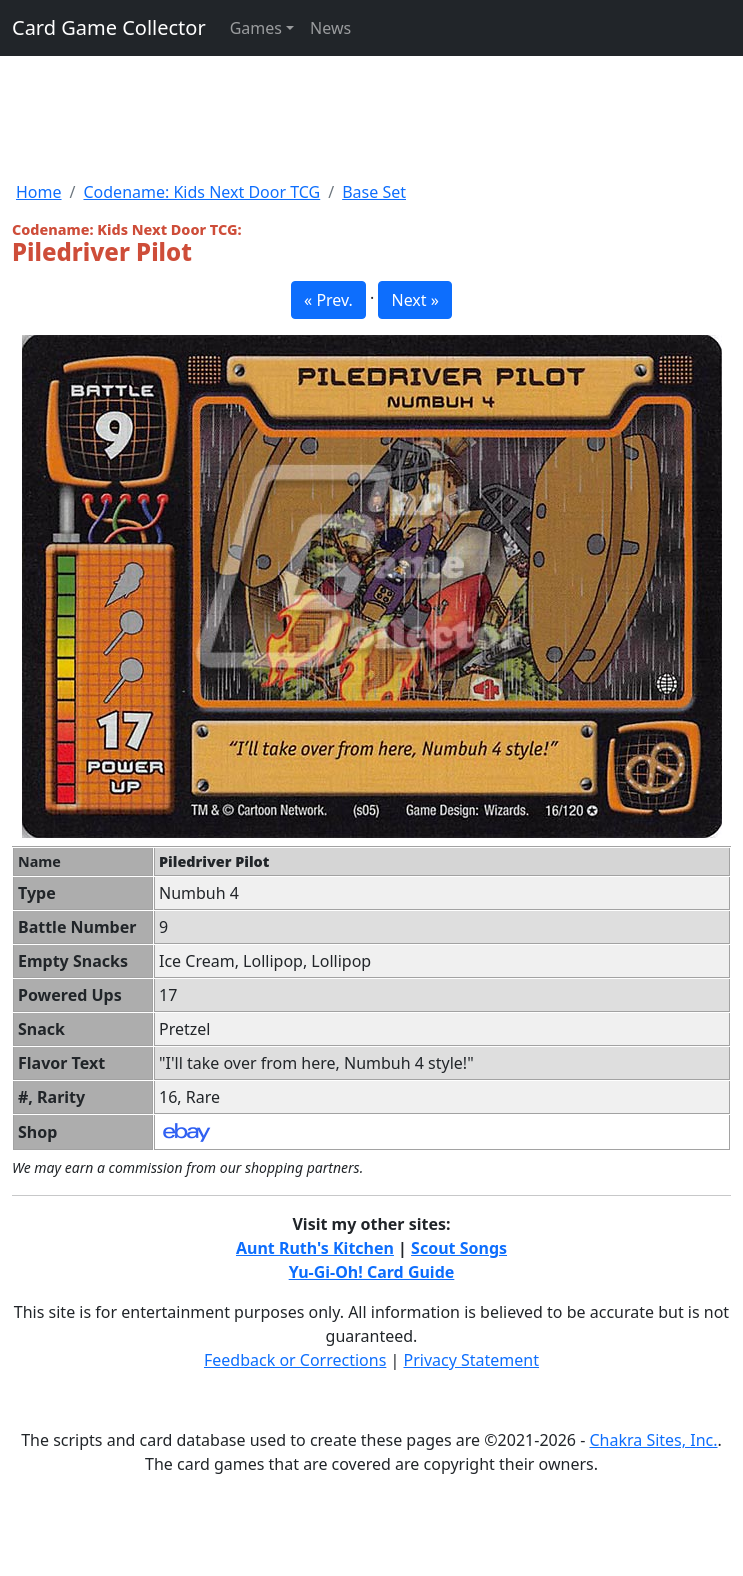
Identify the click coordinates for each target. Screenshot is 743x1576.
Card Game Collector (109, 27)
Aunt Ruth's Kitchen (315, 1248)
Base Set (374, 192)
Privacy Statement (472, 1360)
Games (256, 28)
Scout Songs (459, 1248)
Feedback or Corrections (295, 1360)
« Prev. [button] (328, 300)
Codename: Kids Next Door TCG (201, 192)
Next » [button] (414, 300)
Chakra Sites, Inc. (653, 1440)
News (330, 28)
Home (39, 192)
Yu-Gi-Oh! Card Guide (372, 1272)
